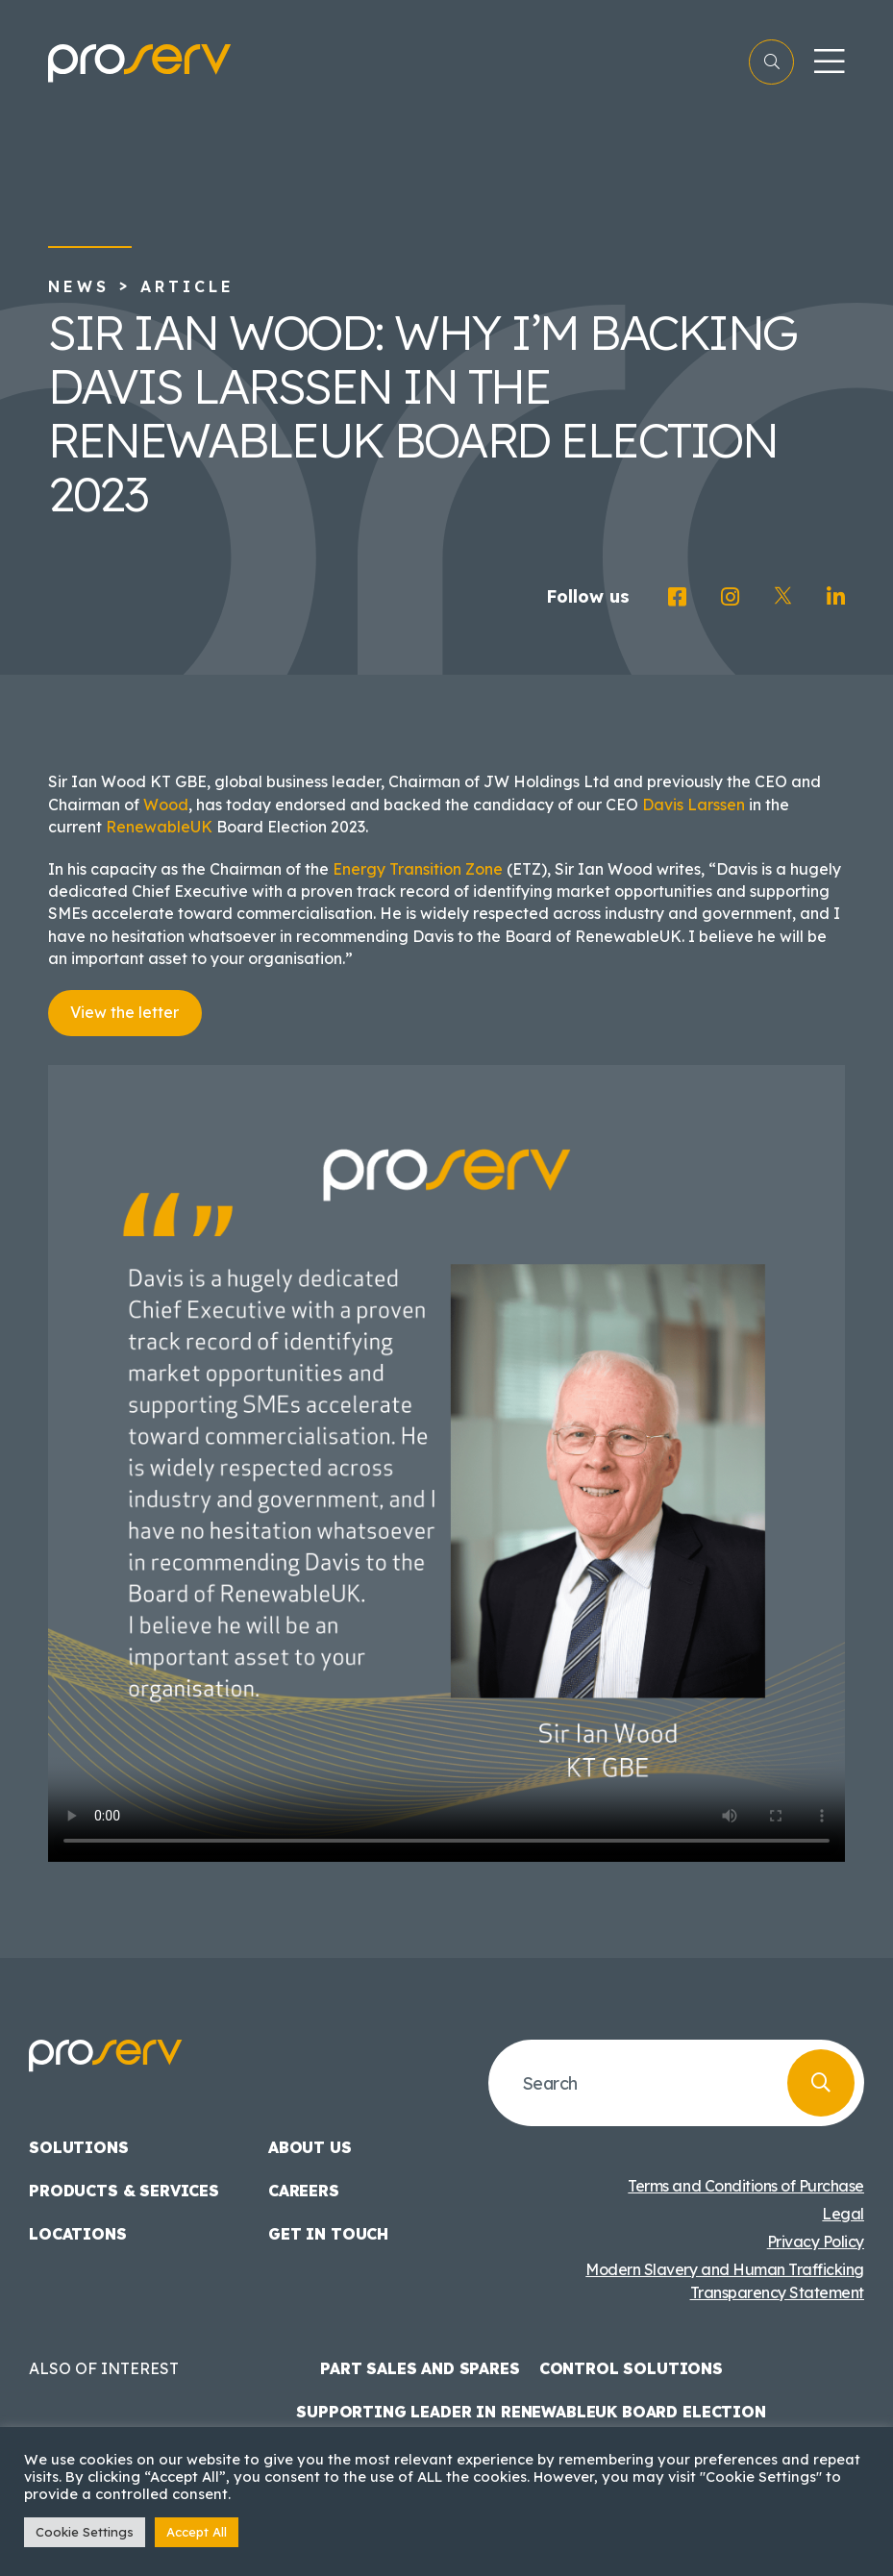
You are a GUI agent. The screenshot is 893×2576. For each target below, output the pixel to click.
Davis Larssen (693, 804)
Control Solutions (631, 2368)
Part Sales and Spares (420, 2368)
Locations (78, 2233)
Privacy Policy (815, 2241)
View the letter (124, 1012)
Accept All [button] (196, 2531)
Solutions (79, 2147)
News (79, 286)
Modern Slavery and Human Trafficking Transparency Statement (724, 2281)
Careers (303, 2190)
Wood (165, 804)
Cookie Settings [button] (85, 2531)
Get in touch (328, 2233)
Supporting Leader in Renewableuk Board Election (530, 2411)
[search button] (821, 2083)
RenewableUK (159, 826)
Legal (843, 2213)
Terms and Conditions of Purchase (746, 2185)
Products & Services (124, 2190)
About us (310, 2147)
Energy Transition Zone (418, 869)
